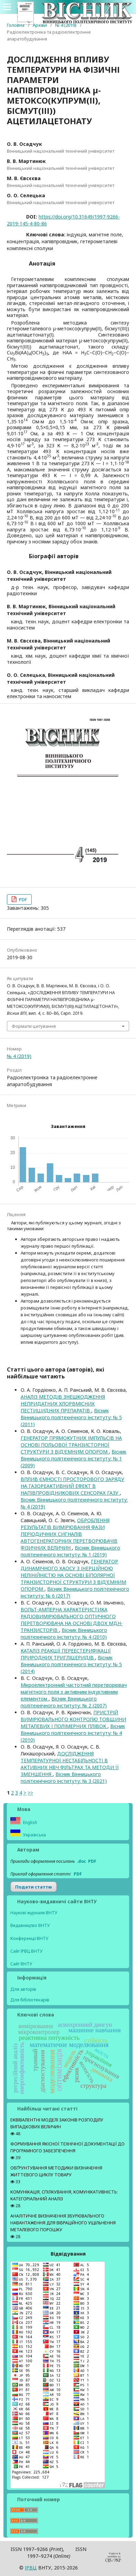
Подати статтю (33, 1887)
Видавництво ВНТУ (30, 1925)
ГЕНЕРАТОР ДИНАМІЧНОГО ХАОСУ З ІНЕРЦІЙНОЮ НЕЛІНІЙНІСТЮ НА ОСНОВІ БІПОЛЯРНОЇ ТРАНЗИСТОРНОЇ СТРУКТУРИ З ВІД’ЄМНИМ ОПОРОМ (73, 1575)
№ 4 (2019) (65, 25)
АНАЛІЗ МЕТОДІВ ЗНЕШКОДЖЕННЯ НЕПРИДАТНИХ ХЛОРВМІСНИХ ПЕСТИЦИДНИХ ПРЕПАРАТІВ (63, 1403)
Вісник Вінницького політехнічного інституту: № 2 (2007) (64, 1702)
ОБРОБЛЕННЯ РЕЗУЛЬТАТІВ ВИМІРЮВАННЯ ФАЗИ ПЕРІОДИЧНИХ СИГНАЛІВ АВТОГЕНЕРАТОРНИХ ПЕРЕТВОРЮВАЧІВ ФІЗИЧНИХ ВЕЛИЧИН (69, 1534)
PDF (22, 899)
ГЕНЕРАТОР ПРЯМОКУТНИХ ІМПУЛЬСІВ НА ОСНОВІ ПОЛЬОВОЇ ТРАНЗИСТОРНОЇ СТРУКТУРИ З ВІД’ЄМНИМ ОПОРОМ (71, 1445)
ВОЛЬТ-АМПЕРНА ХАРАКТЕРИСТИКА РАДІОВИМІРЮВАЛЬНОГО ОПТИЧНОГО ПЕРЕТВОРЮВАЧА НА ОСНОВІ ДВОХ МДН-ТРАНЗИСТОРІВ (72, 1619)
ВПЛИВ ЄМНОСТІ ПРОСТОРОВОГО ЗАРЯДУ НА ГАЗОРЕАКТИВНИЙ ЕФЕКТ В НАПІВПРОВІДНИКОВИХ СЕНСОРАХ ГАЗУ (72, 1486)
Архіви (40, 25)
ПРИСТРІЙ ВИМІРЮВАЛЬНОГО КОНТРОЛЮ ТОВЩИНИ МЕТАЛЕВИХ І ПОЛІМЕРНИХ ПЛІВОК (73, 1719)
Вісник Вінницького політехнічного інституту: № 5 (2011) (71, 1417)
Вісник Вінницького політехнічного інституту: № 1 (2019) (70, 1551)
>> (30, 1792)
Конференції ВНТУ (29, 1938)
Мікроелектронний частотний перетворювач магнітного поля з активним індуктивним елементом (74, 1692)
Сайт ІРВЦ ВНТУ (26, 1951)
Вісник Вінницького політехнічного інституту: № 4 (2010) (64, 1633)
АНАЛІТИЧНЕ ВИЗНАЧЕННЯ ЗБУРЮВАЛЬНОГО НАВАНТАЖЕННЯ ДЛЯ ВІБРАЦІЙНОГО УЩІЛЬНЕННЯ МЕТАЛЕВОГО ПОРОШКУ (63, 2223)
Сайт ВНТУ (21, 1964)
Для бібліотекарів (29, 2000)
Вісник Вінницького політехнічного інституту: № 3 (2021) (64, 1777)
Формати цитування (34, 1026)
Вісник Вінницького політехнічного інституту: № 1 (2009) (73, 1458)
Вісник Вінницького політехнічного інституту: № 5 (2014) (71, 1664)
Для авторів (23, 1989)
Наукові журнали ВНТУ (33, 1913)
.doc (81, 1861)
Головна (15, 25)
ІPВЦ (31, 2567)
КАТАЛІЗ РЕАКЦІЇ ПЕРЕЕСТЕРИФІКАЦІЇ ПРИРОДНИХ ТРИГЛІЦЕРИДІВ (66, 1654)
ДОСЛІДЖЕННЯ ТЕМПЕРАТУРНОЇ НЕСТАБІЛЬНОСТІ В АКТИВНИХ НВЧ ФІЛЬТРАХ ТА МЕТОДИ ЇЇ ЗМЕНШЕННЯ (70, 1763)
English (29, 1822)
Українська (34, 1835)
